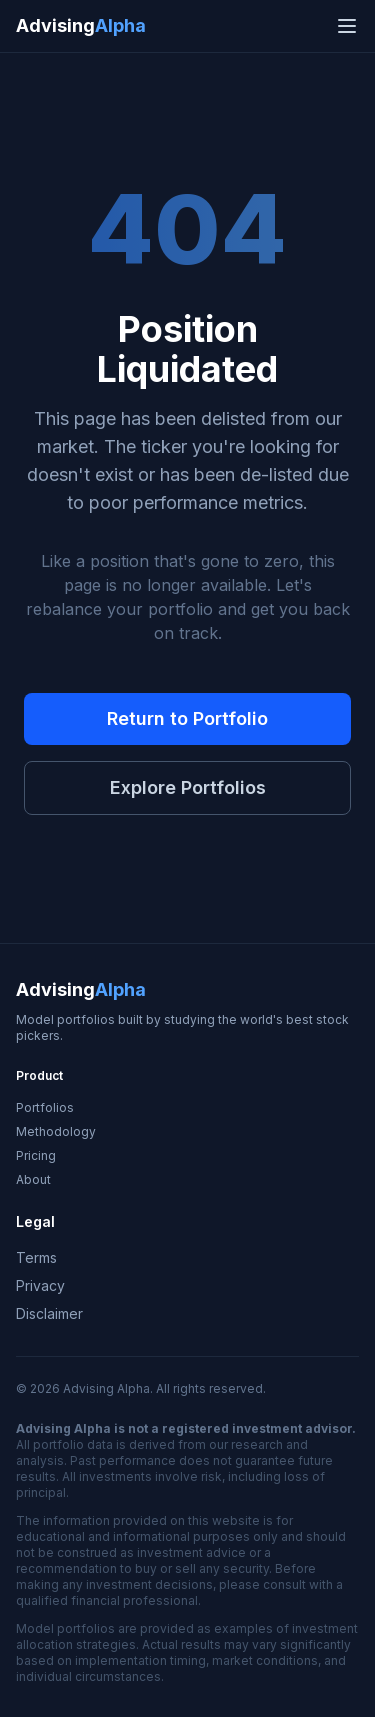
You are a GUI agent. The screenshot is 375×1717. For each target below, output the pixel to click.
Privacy (40, 1285)
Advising (81, 25)
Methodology (56, 1131)
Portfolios (45, 1107)
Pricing (36, 1155)
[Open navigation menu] (347, 26)
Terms (36, 1257)
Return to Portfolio (187, 718)
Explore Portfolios (188, 787)
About (33, 1179)
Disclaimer (49, 1313)
